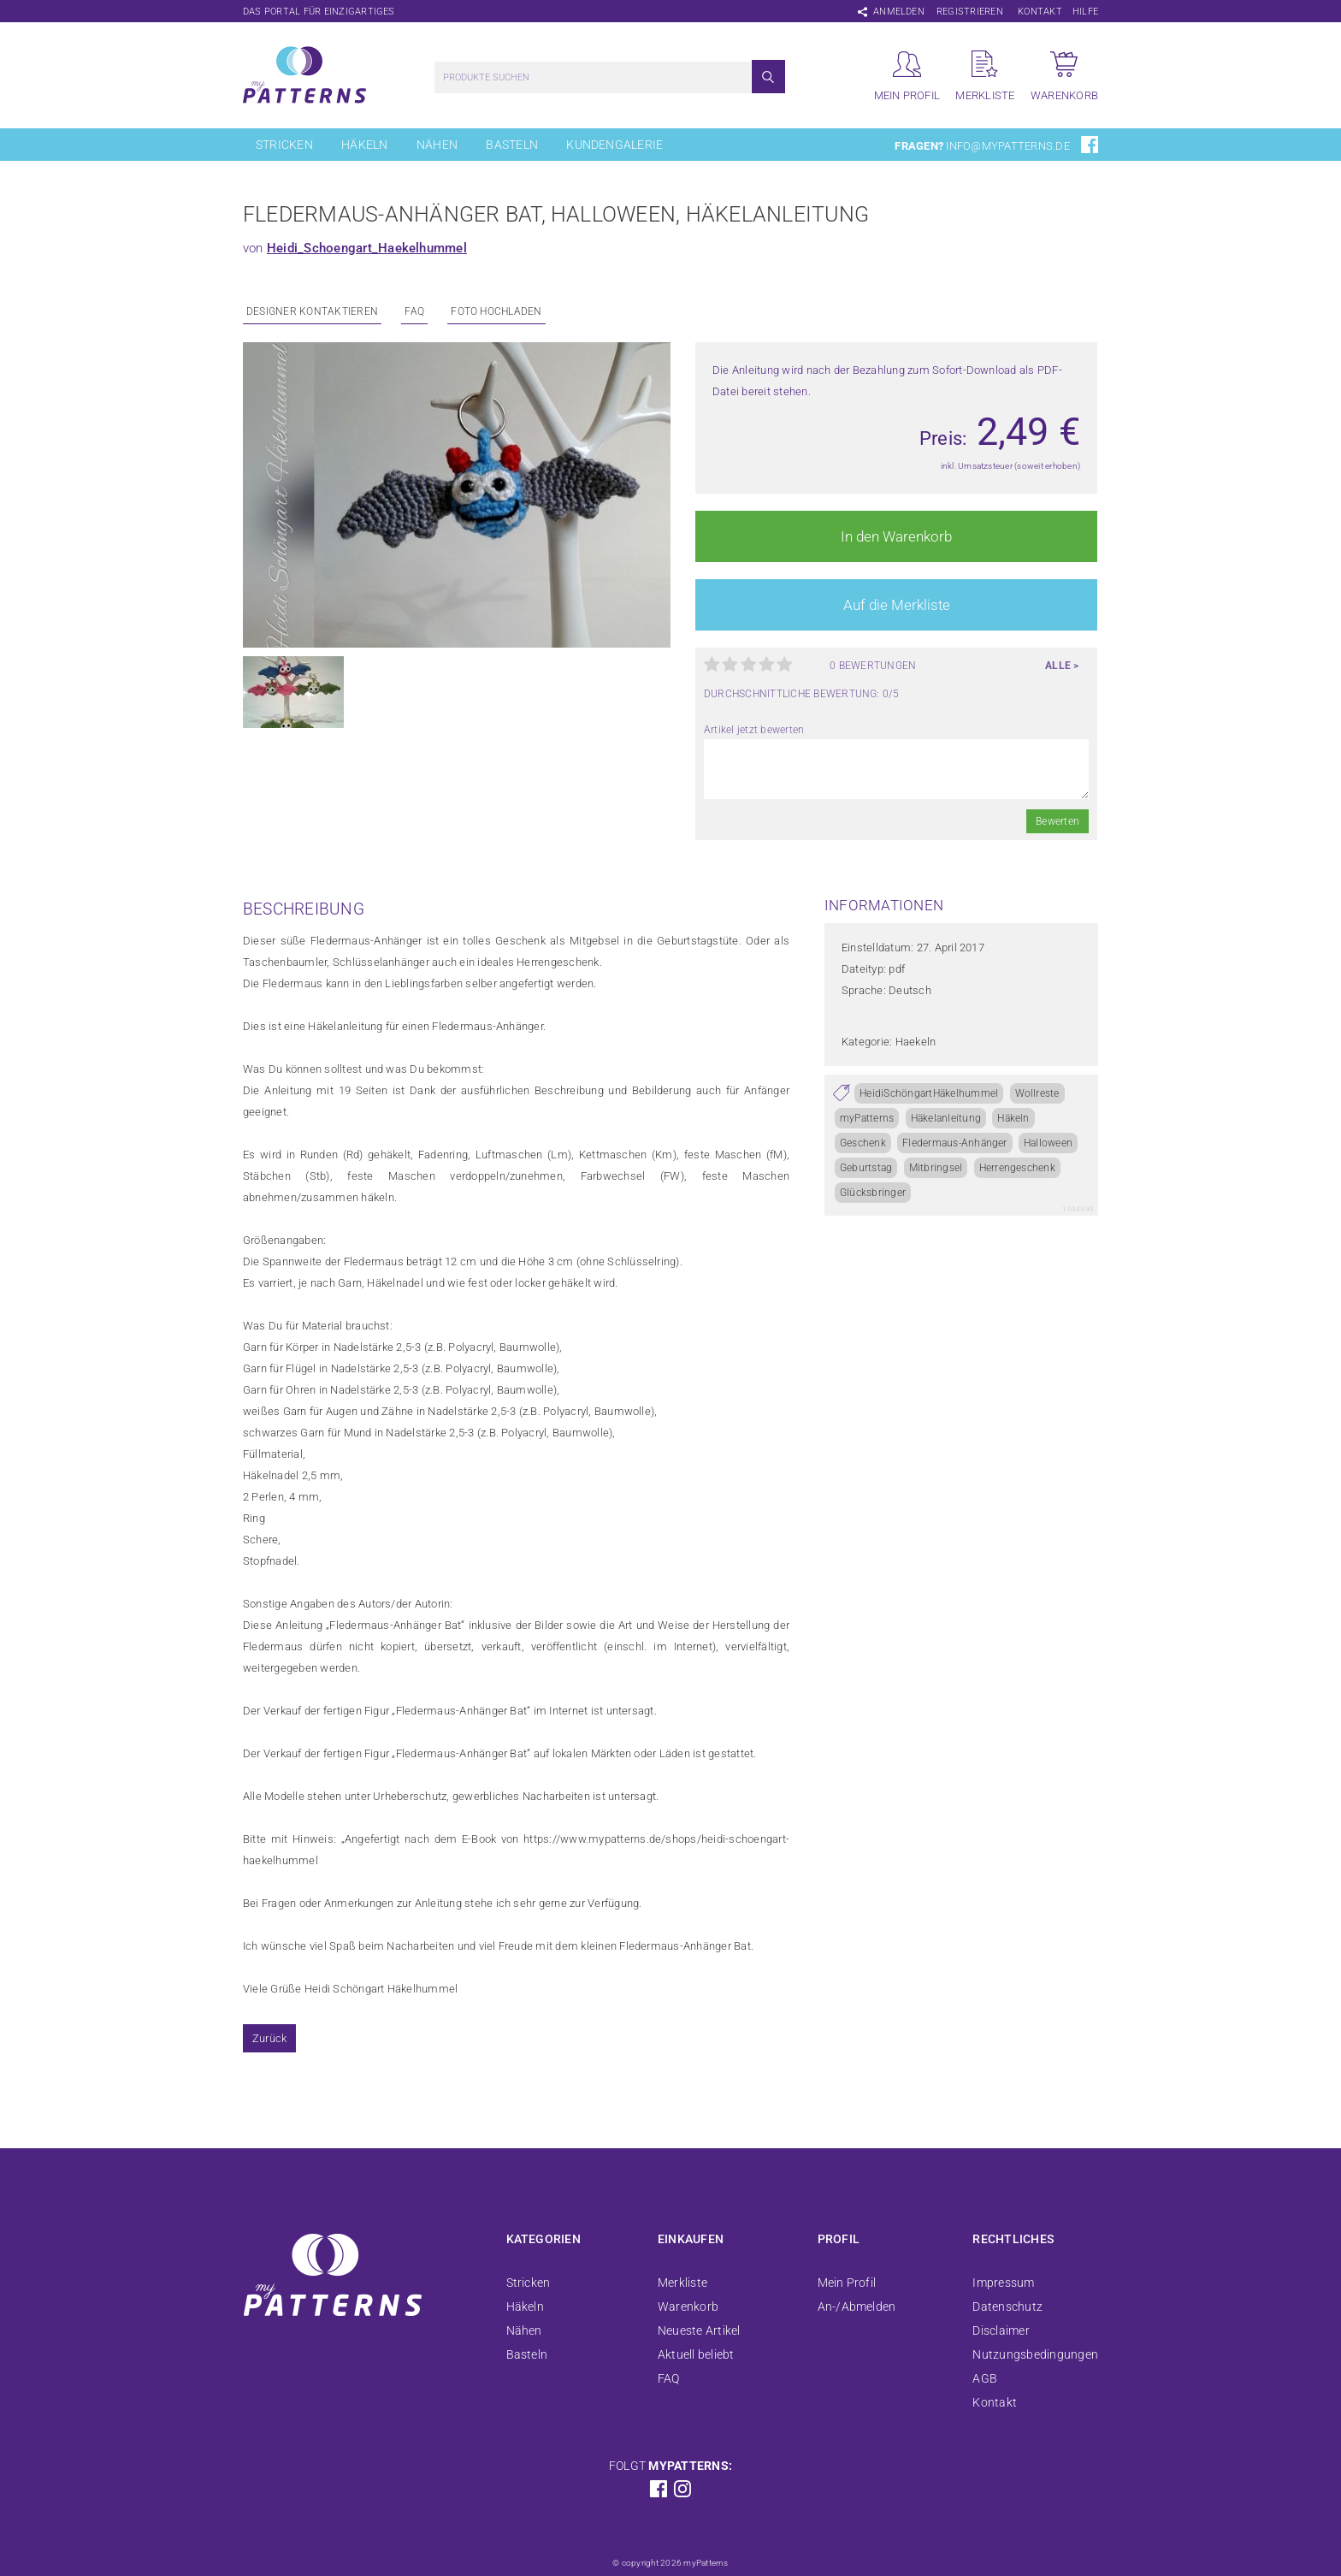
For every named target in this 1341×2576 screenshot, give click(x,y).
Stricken (284, 144)
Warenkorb (688, 2306)
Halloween (1048, 1143)
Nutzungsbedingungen (1035, 2354)
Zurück (269, 2038)
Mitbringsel (936, 1168)
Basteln (512, 144)
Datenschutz (1007, 2306)
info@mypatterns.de (1007, 145)
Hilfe (1085, 11)
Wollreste (1037, 1093)
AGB (984, 2378)
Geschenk (863, 1143)
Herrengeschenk (1017, 1168)
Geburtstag (866, 1168)
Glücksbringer (873, 1193)
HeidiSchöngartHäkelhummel (929, 1093)
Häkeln (364, 144)
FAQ (414, 311)
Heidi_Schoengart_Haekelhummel (367, 248)
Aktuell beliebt (696, 2354)
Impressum (1003, 2282)
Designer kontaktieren (312, 311)
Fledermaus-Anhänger (954, 1143)
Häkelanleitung (946, 1118)
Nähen (437, 144)
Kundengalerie (614, 144)
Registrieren (969, 11)
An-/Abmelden (857, 2306)
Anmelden (899, 11)
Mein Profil (847, 2282)
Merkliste (682, 2282)
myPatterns (867, 1118)
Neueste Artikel (699, 2330)
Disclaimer (1000, 2330)
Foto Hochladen (496, 311)
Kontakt (1040, 11)
